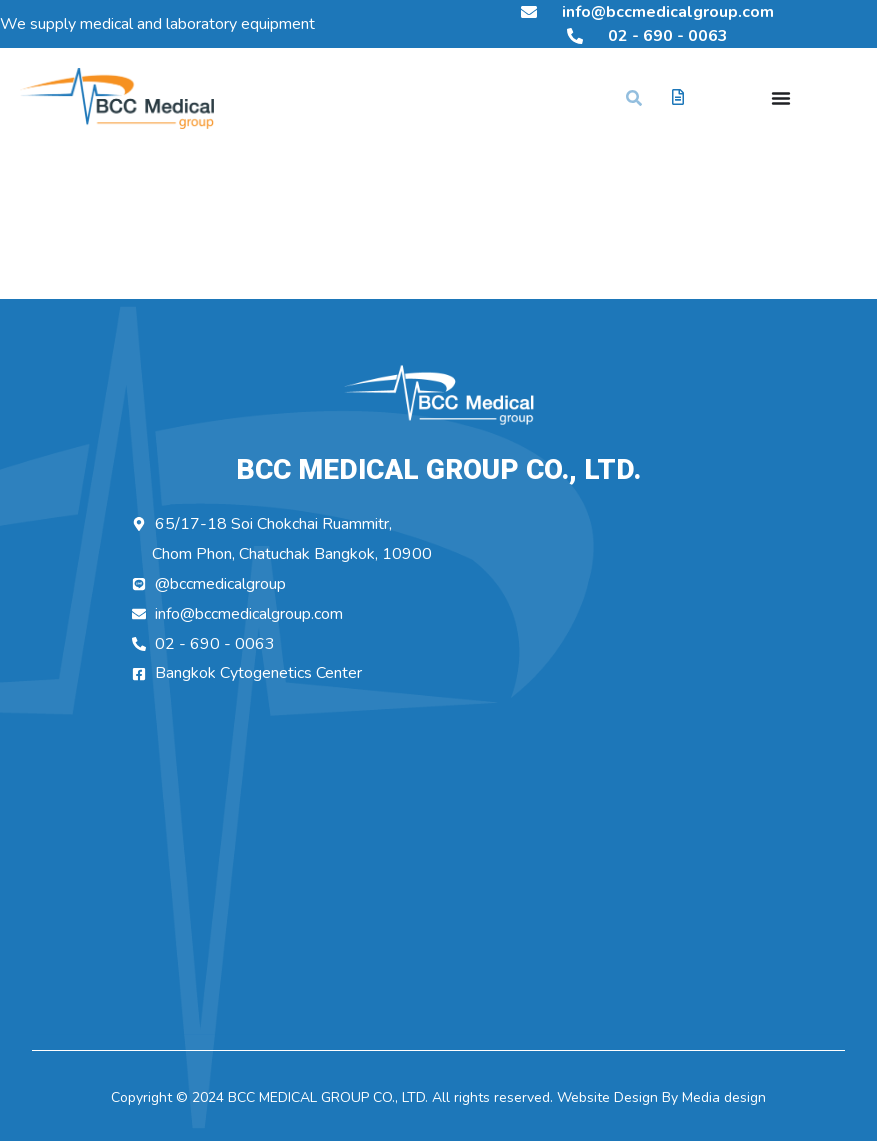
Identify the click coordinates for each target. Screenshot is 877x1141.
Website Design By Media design (659, 1097)
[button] (634, 98)
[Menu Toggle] (781, 98)
